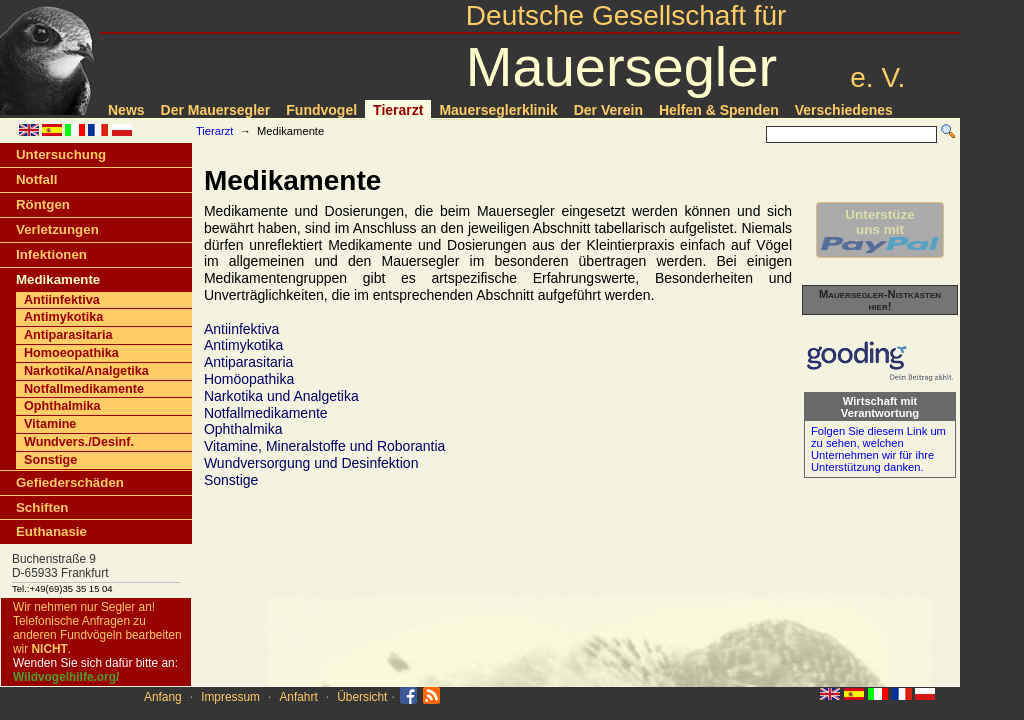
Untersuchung (61, 154)
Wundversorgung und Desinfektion (311, 463)
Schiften (42, 507)
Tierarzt (398, 110)
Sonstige (50, 460)
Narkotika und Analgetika (281, 396)
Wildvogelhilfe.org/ (66, 677)
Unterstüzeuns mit (880, 230)
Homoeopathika (71, 353)
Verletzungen (57, 229)
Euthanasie (51, 531)
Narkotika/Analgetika (86, 371)
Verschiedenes (844, 110)
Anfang (163, 697)
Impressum (230, 697)
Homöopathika (249, 379)
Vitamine (50, 424)
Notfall (36, 179)
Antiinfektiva (62, 300)
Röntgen (43, 204)
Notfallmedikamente (84, 389)
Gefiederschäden (70, 482)
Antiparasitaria (68, 335)
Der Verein (608, 110)
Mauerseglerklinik (498, 110)
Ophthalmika (62, 406)
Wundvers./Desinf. (79, 442)
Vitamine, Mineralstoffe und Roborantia (325, 446)
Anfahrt (298, 697)
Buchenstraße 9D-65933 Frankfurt (60, 566)
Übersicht (362, 697)
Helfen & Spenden (719, 110)
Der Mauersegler (216, 110)
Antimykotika (63, 317)
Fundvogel (321, 110)
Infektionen (51, 254)
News (126, 110)
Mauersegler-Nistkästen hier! (880, 300)
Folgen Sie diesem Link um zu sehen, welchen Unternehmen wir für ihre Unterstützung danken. (878, 449)
